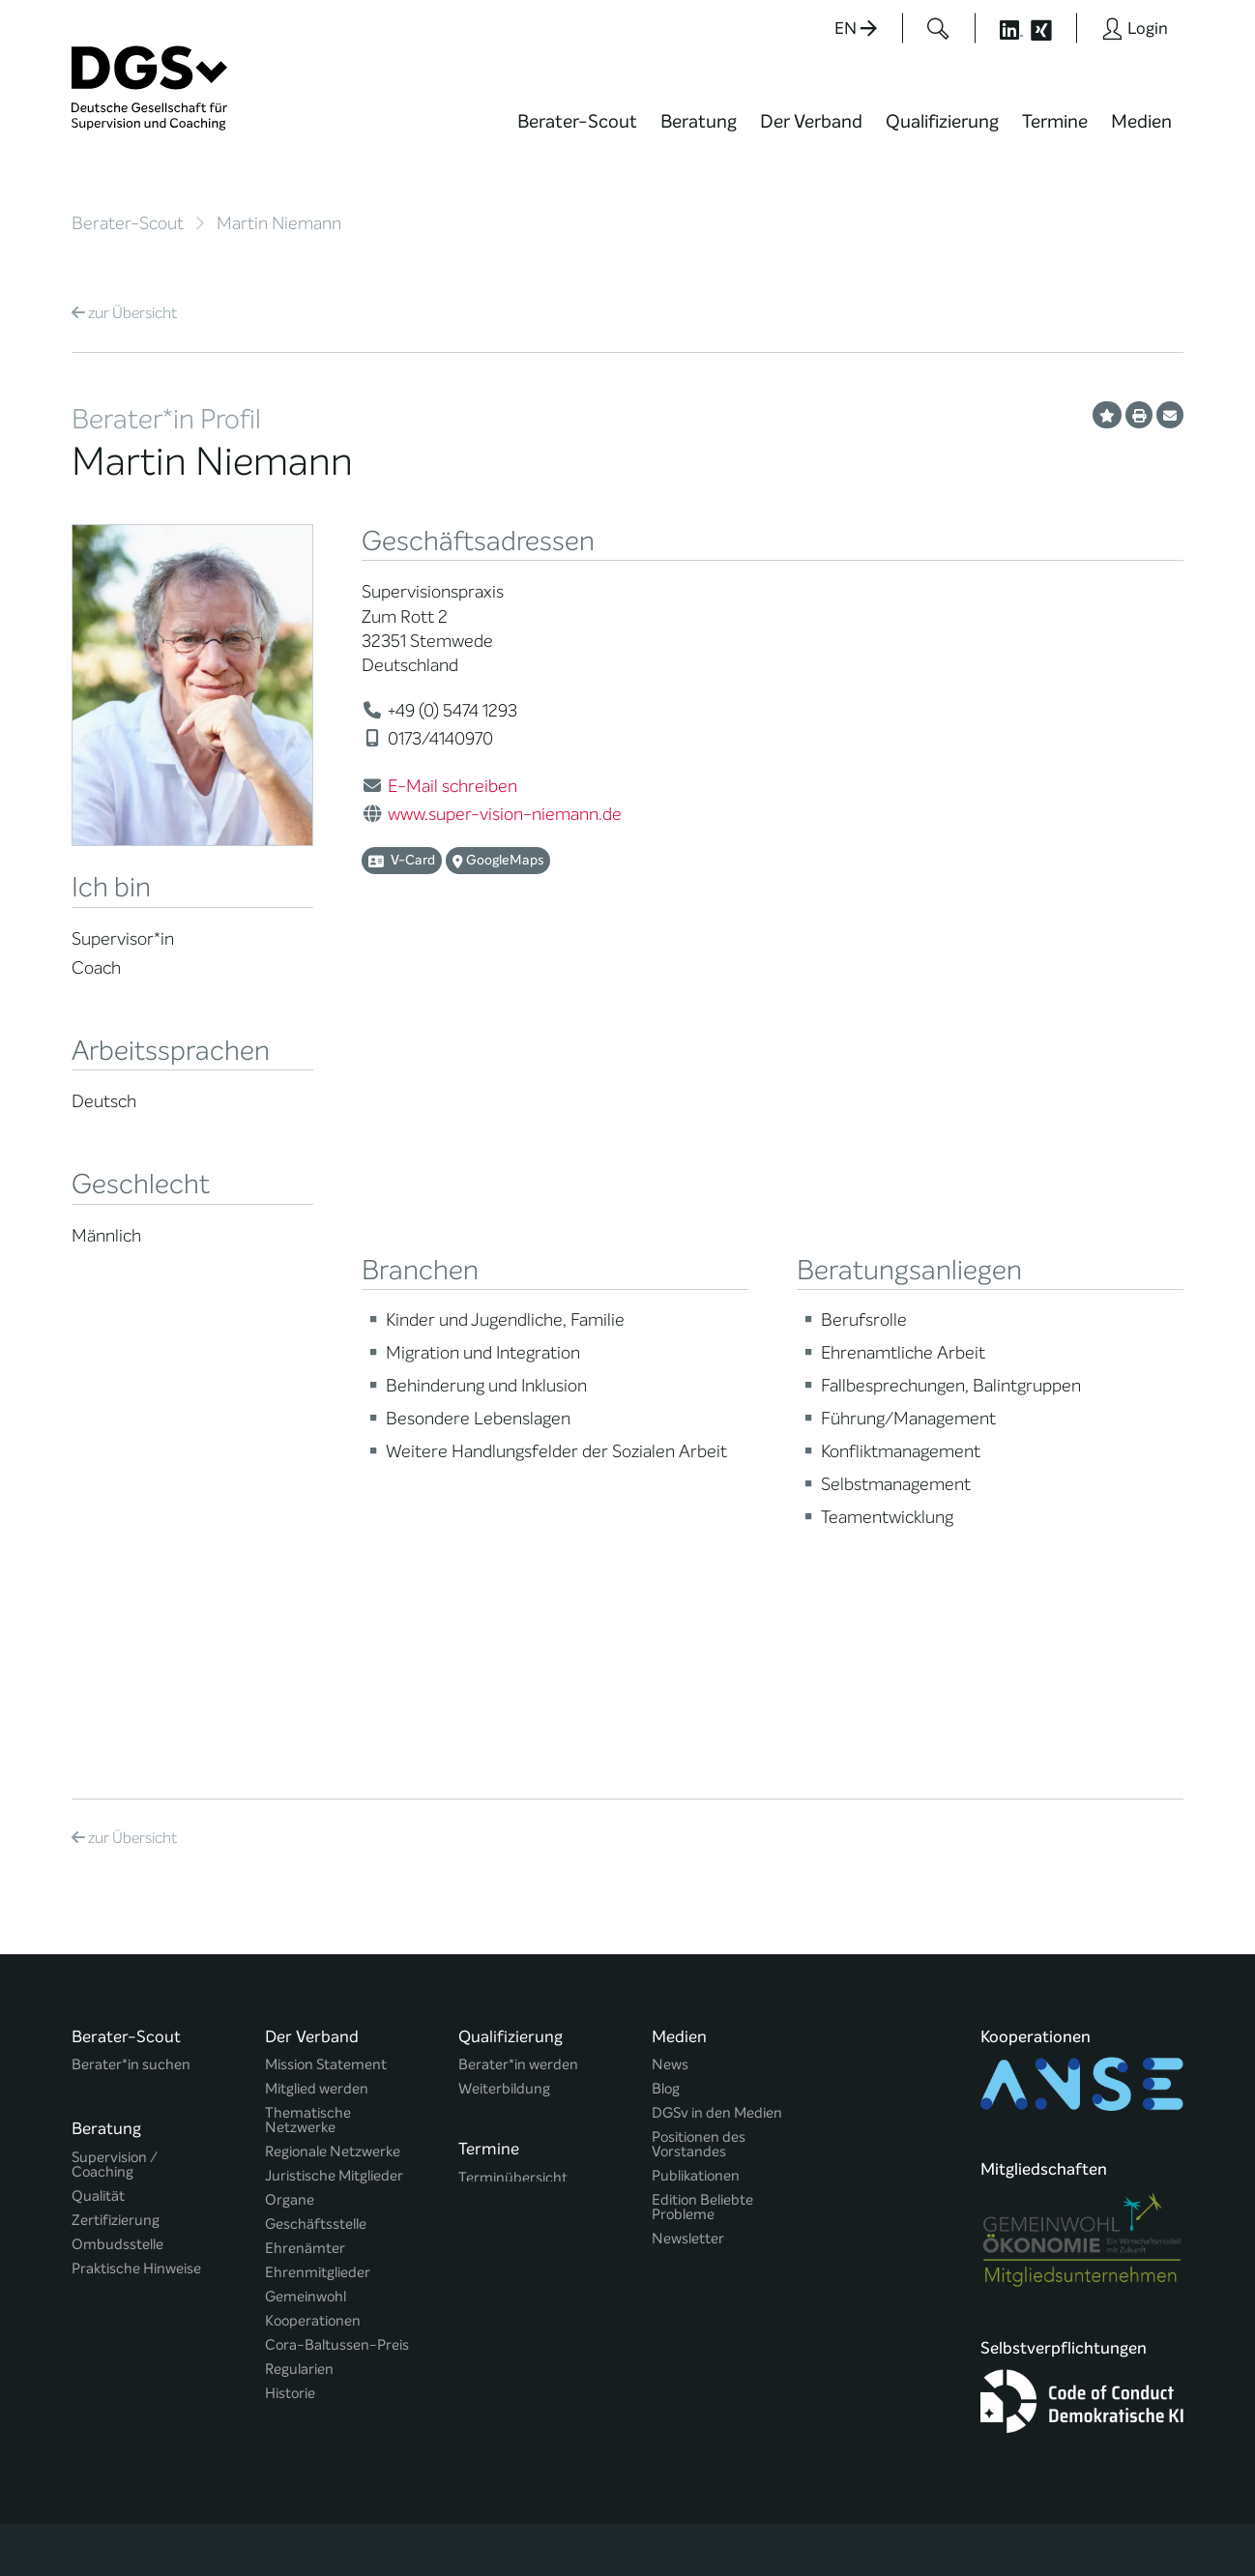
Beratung (698, 121)
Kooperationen (313, 1844)
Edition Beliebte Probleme (702, 1730)
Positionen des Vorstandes (698, 1668)
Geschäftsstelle (315, 1748)
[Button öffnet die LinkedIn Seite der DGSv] (1001, 28)
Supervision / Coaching (115, 1679)
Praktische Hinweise (136, 1783)
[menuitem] (577, 133)
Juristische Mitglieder (334, 1699)
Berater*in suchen (131, 1588)
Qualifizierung (942, 121)
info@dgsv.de (550, 2199)
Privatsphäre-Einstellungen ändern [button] (778, 2519)
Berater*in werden (518, 1588)
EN (855, 28)
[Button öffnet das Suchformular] (938, 28)
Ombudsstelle (117, 1759)
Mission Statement (326, 1588)
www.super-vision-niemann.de (505, 814)
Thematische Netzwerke (308, 1643)
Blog (666, 1612)
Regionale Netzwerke (332, 1675)
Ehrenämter (305, 1772)
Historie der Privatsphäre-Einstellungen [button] (961, 2519)
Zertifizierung (116, 1735)
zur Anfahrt (501, 2239)
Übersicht (124, 313)
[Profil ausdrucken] (1139, 414)
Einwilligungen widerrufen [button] (1122, 2519)
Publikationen (696, 1699)
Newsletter (688, 1762)
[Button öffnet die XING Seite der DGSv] (1051, 28)
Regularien (299, 1893)
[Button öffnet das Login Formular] (1134, 28)
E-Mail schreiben (452, 786)
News (670, 1588)
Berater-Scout (577, 121)
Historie (290, 1917)
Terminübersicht (513, 1696)
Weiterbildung (504, 1612)
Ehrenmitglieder (317, 1796)
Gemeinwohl (305, 1820)
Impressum (1145, 2502)
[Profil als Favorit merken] (1107, 414)
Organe (289, 1723)
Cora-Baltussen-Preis (337, 1868)
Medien (1141, 121)
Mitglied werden (316, 1612)
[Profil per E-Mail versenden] (1169, 414)
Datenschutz (1050, 2502)
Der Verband (811, 121)
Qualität (98, 1711)
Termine (1055, 121)
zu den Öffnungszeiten (542, 2278)
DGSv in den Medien (717, 1636)
